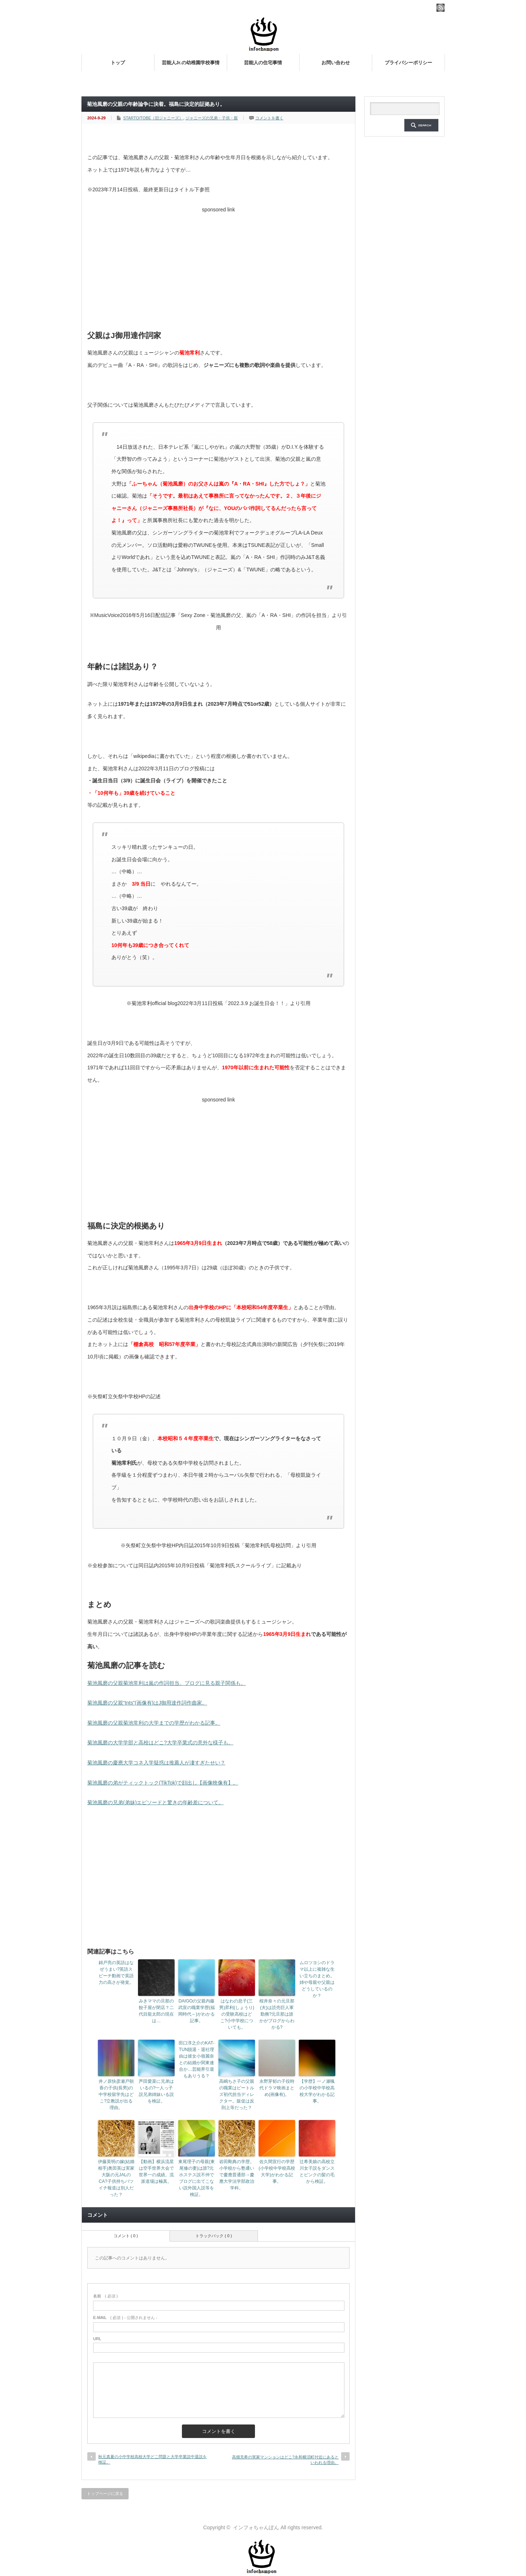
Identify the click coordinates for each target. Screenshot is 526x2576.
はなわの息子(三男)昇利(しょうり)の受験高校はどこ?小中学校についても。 (236, 2014)
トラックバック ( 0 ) (213, 2236)
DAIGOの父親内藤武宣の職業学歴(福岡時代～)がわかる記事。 (196, 2010)
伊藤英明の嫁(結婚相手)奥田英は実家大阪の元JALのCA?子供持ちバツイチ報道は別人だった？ (116, 2178)
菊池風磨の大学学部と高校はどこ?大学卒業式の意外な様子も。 (160, 1742)
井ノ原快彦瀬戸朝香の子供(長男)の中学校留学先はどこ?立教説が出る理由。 (116, 2094)
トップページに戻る (105, 2493)
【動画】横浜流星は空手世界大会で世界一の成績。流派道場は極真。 (156, 2171)
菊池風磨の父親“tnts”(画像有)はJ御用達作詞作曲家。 (147, 1703)
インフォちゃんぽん (256, 2527)
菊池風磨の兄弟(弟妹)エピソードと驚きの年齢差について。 (155, 1802)
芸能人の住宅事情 (263, 62)
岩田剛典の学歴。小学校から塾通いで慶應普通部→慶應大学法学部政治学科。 (236, 2174)
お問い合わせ (335, 62)
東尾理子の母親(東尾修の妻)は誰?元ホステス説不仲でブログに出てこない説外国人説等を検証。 (196, 2178)
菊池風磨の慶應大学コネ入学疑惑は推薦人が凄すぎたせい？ (156, 1763)
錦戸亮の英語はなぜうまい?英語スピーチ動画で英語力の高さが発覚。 (116, 1972)
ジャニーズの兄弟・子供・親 (212, 118)
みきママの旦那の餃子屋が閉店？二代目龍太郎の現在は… (156, 2010)
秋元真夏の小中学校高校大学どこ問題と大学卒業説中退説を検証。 (152, 2459)
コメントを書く (269, 118)
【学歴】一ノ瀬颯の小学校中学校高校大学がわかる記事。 (317, 2091)
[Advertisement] (218, 267)
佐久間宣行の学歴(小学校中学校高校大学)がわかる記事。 (277, 2171)
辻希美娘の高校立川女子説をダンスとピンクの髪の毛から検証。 (317, 2171)
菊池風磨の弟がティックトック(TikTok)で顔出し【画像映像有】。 (162, 1783)
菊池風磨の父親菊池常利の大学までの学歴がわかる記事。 (153, 1723)
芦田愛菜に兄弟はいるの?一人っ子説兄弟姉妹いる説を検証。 (156, 2091)
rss (441, 8)
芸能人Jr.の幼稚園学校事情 (191, 62)
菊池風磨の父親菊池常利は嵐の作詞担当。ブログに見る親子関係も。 (166, 1683)
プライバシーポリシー (408, 62)
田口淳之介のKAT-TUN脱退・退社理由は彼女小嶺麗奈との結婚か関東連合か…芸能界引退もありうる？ (196, 2059)
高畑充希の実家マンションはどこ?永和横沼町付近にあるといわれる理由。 (285, 2460)
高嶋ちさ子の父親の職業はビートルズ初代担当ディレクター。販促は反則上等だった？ (236, 2094)
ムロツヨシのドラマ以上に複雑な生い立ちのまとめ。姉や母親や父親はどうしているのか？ (317, 1979)
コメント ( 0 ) (126, 2236)
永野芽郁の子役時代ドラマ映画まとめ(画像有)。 (276, 2088)
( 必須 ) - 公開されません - (125, 2317)
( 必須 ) (105, 2296)
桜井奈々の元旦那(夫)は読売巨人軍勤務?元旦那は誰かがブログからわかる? (276, 2014)
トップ (118, 62)
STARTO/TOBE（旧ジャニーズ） (153, 118)
